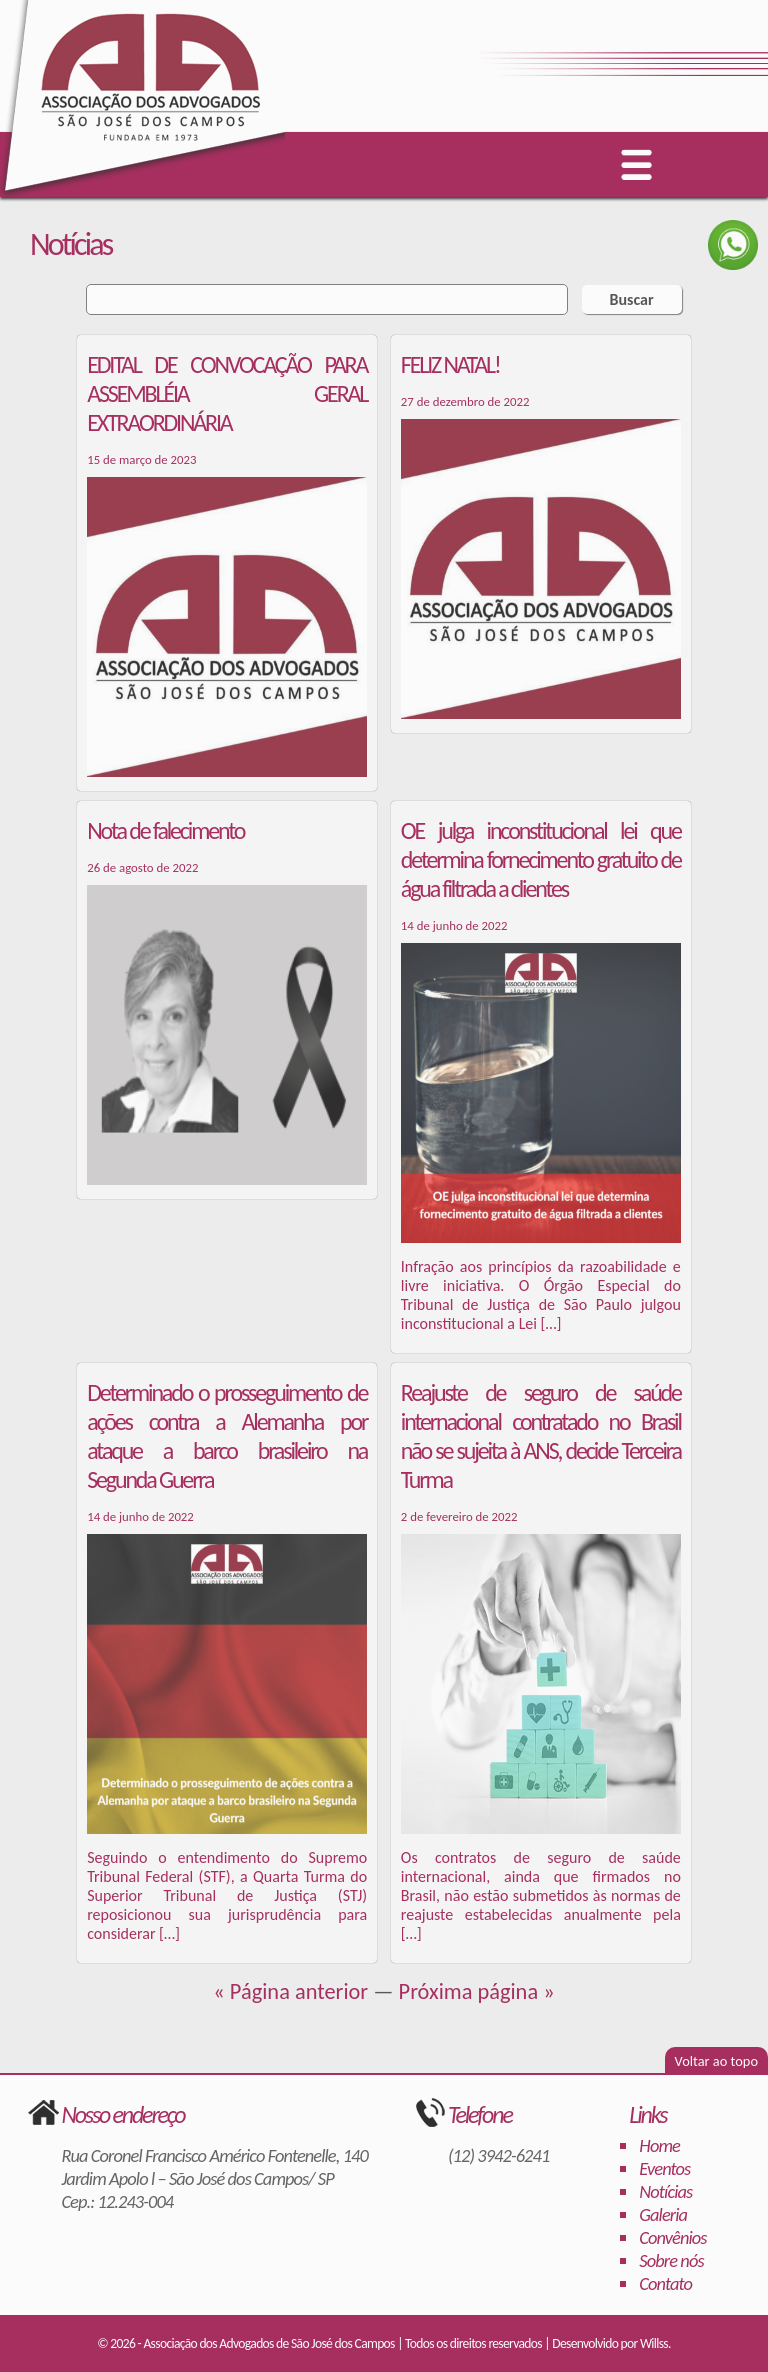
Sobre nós (671, 2260)
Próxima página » (477, 1991)
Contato (665, 2283)
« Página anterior (290, 1991)
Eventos (664, 2168)
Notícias (665, 2191)
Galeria (663, 2214)
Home (659, 2145)
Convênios (672, 2237)
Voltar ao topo (716, 2061)
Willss (654, 2343)
